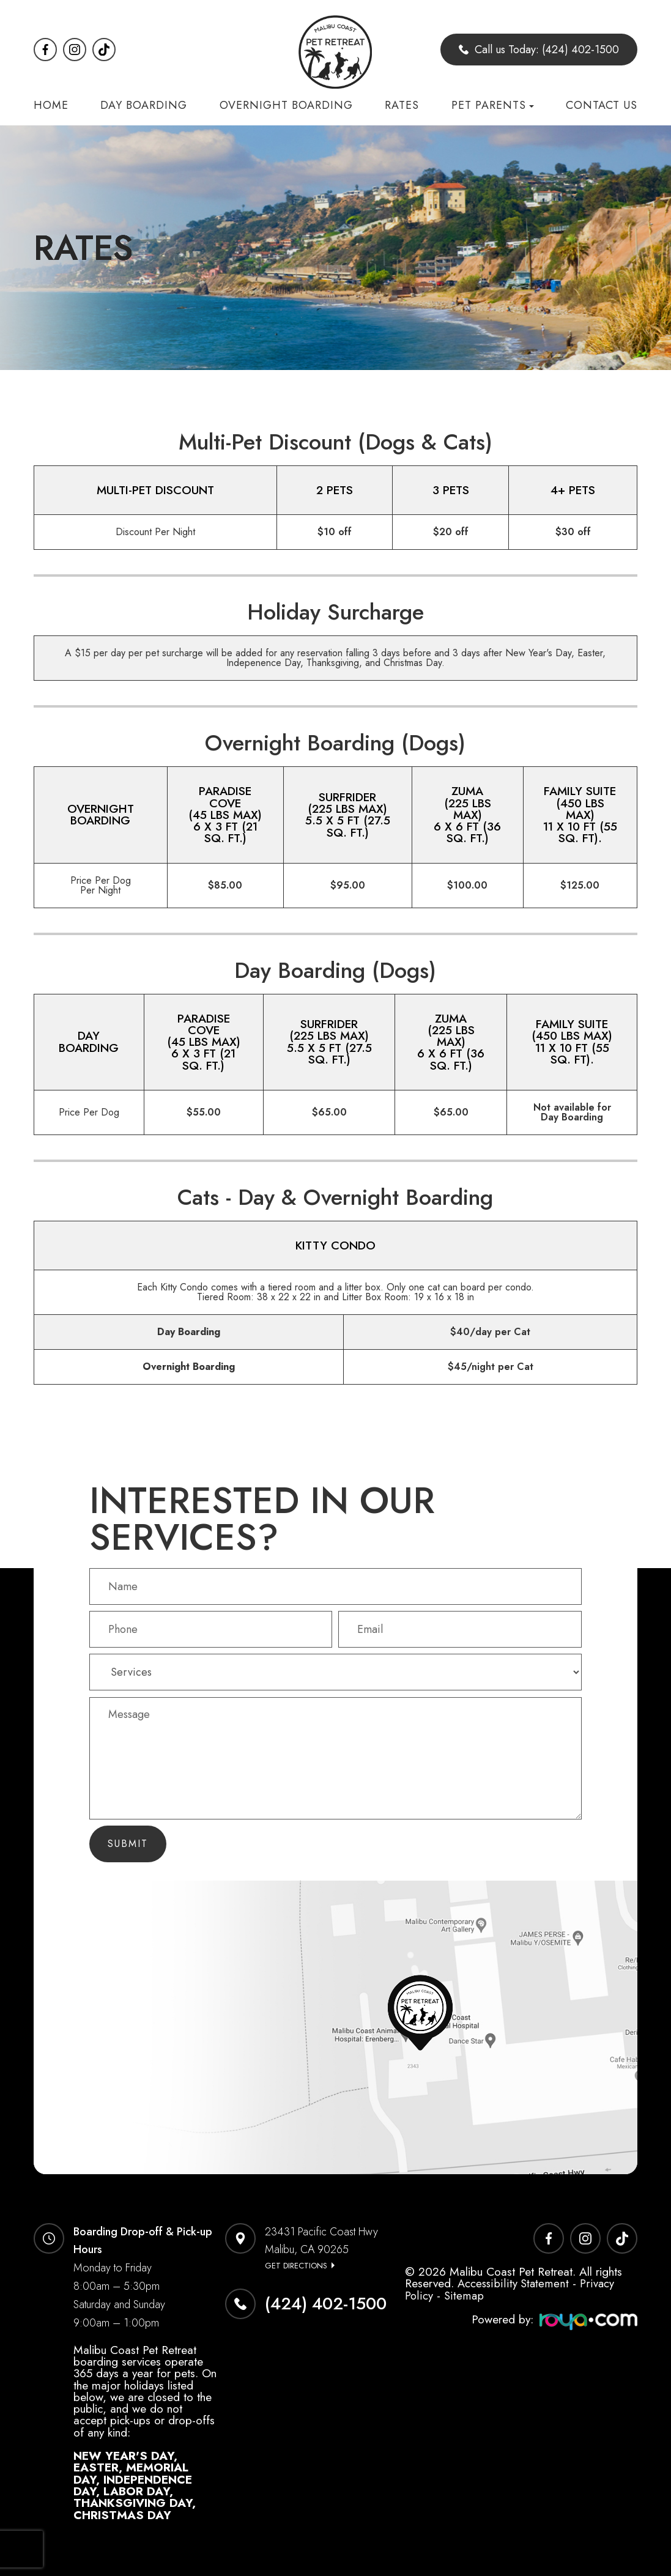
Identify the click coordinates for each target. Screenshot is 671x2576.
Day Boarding (143, 105)
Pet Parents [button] (492, 105)
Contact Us (601, 105)
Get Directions (296, 2265)
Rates (402, 105)
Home (51, 105)
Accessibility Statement (513, 2283)
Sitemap (464, 2295)
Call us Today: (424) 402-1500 (539, 49)
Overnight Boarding (286, 105)
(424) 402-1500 (326, 2303)
